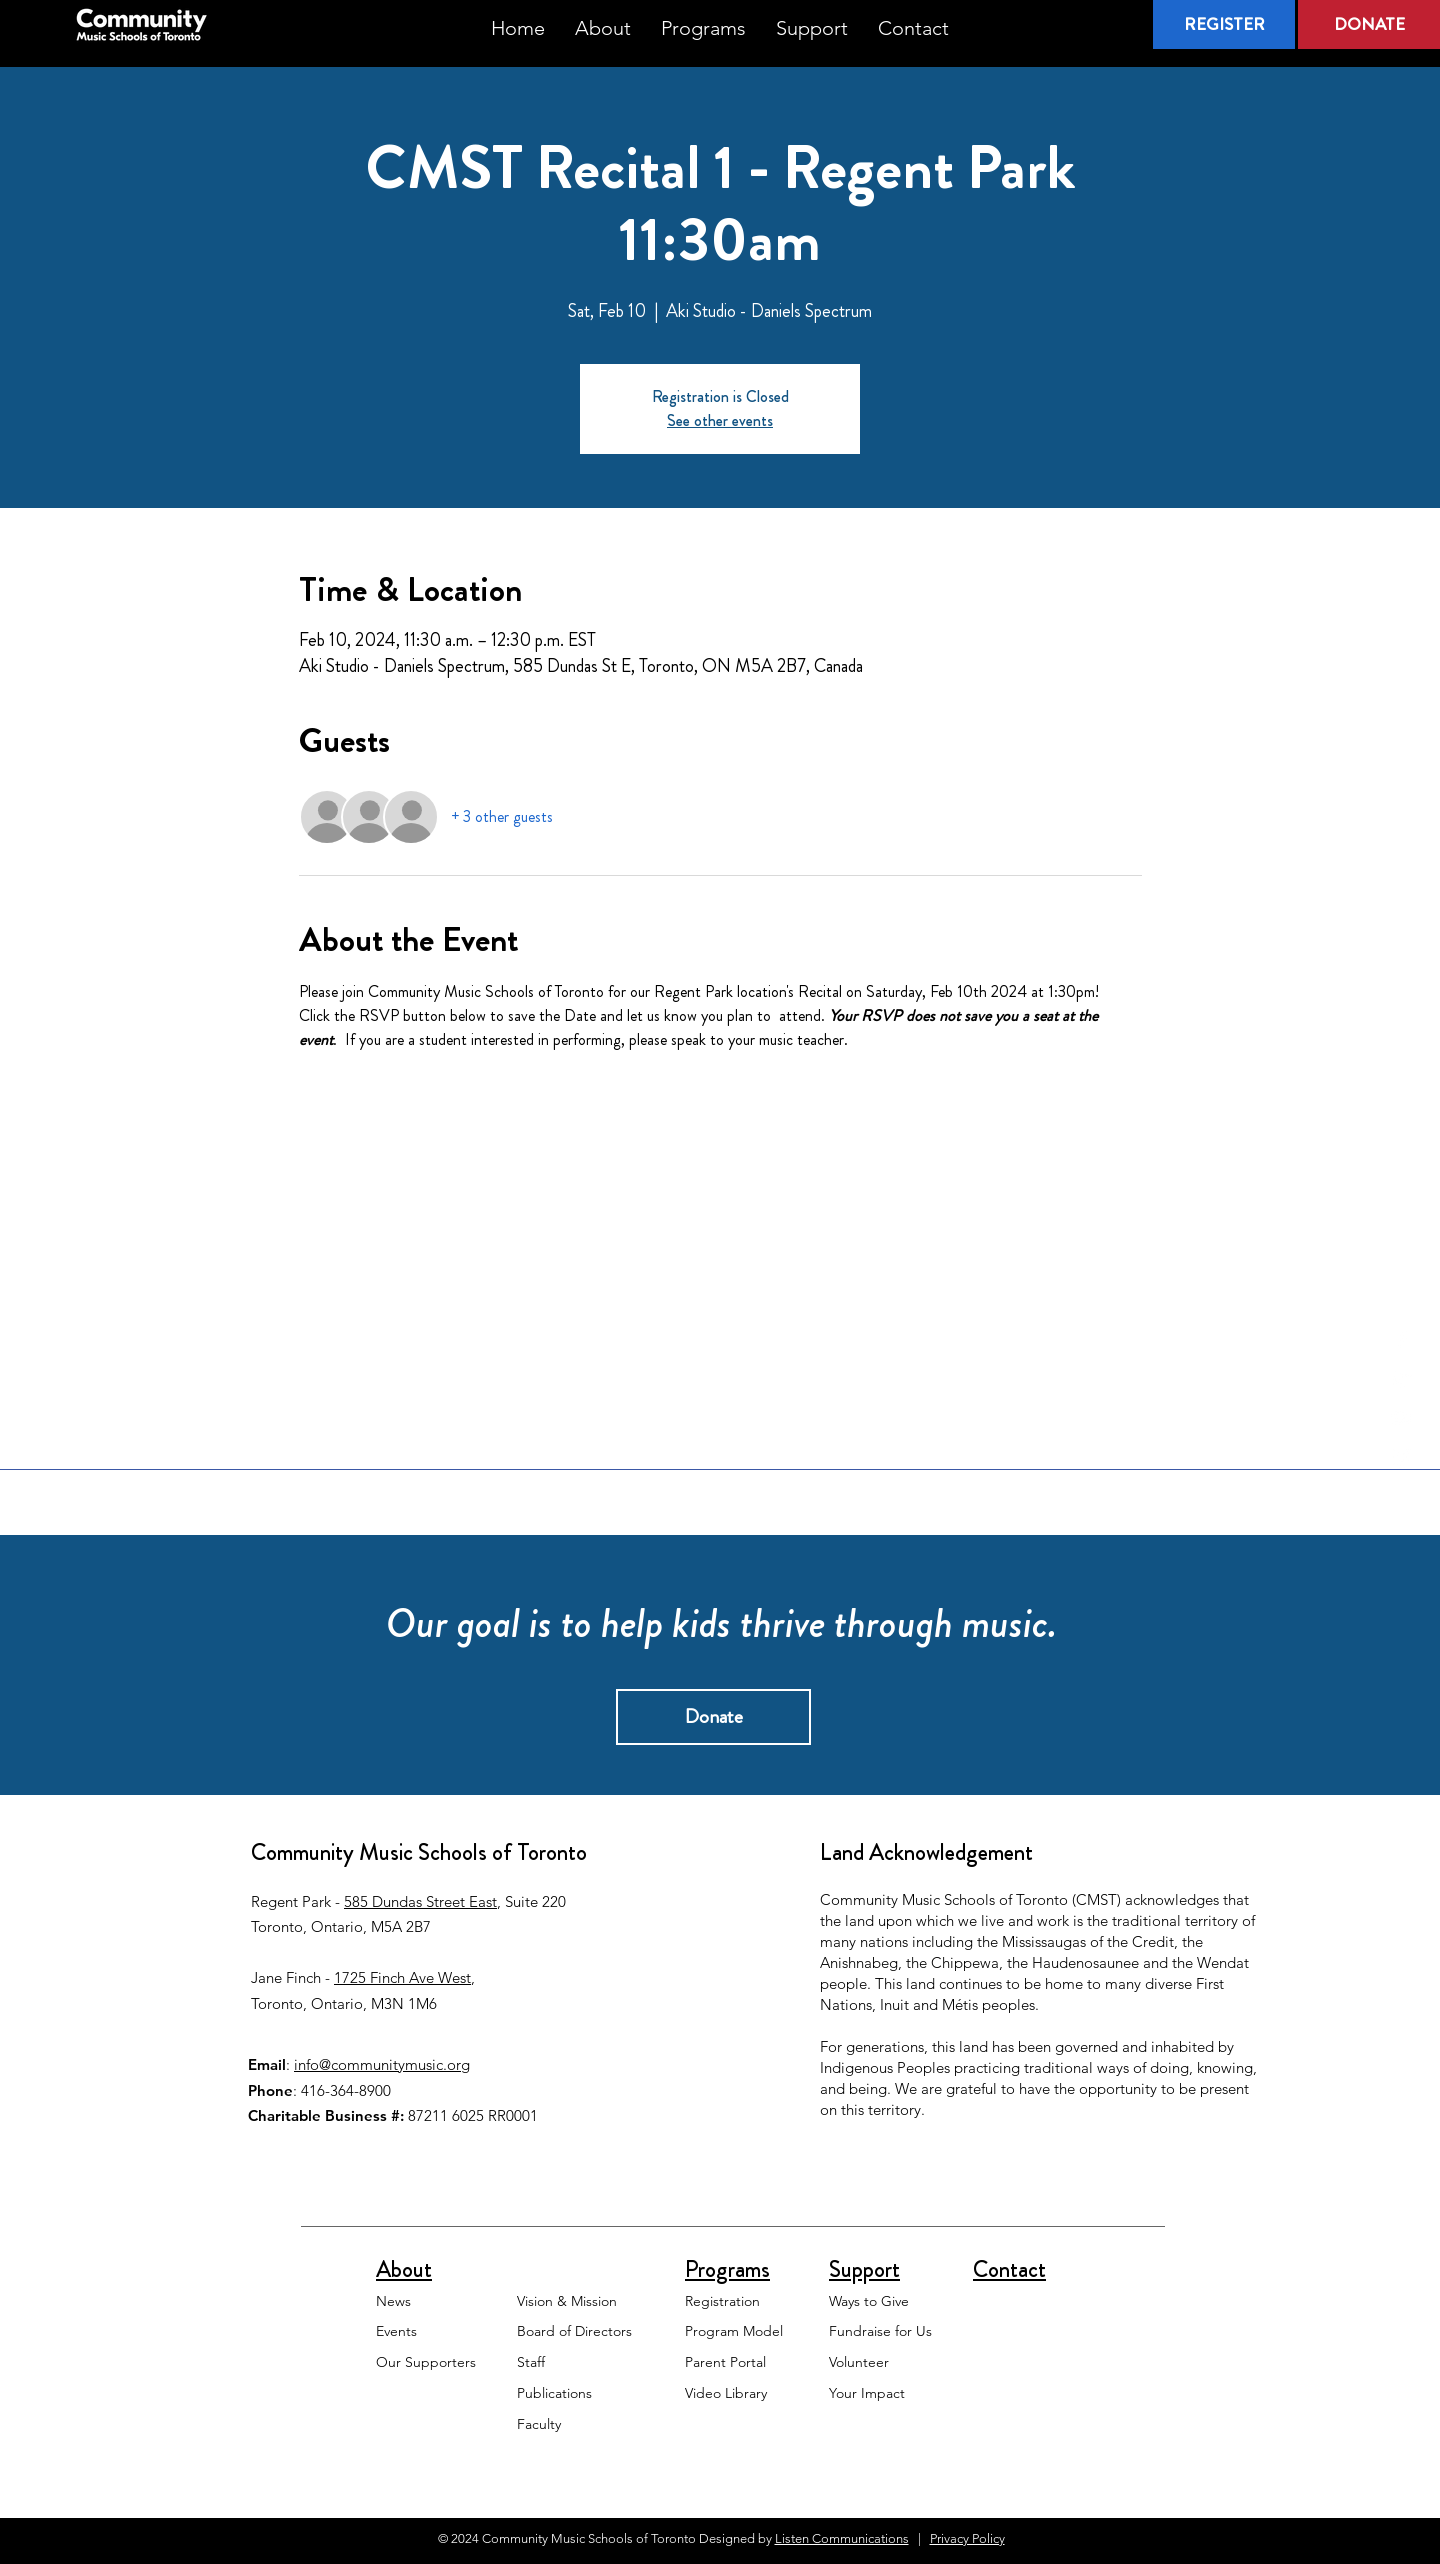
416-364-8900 (346, 2090)
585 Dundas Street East (420, 1901)
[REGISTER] (1224, 24)
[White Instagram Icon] (1402, 1457)
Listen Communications (842, 2538)
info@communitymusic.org (382, 2064)
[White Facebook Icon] (1402, 1340)
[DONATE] (1369, 24)
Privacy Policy (967, 2538)
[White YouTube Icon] (1402, 1418)
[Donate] (713, 1717)
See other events (720, 420)
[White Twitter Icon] (1402, 1379)
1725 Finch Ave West (402, 1977)
